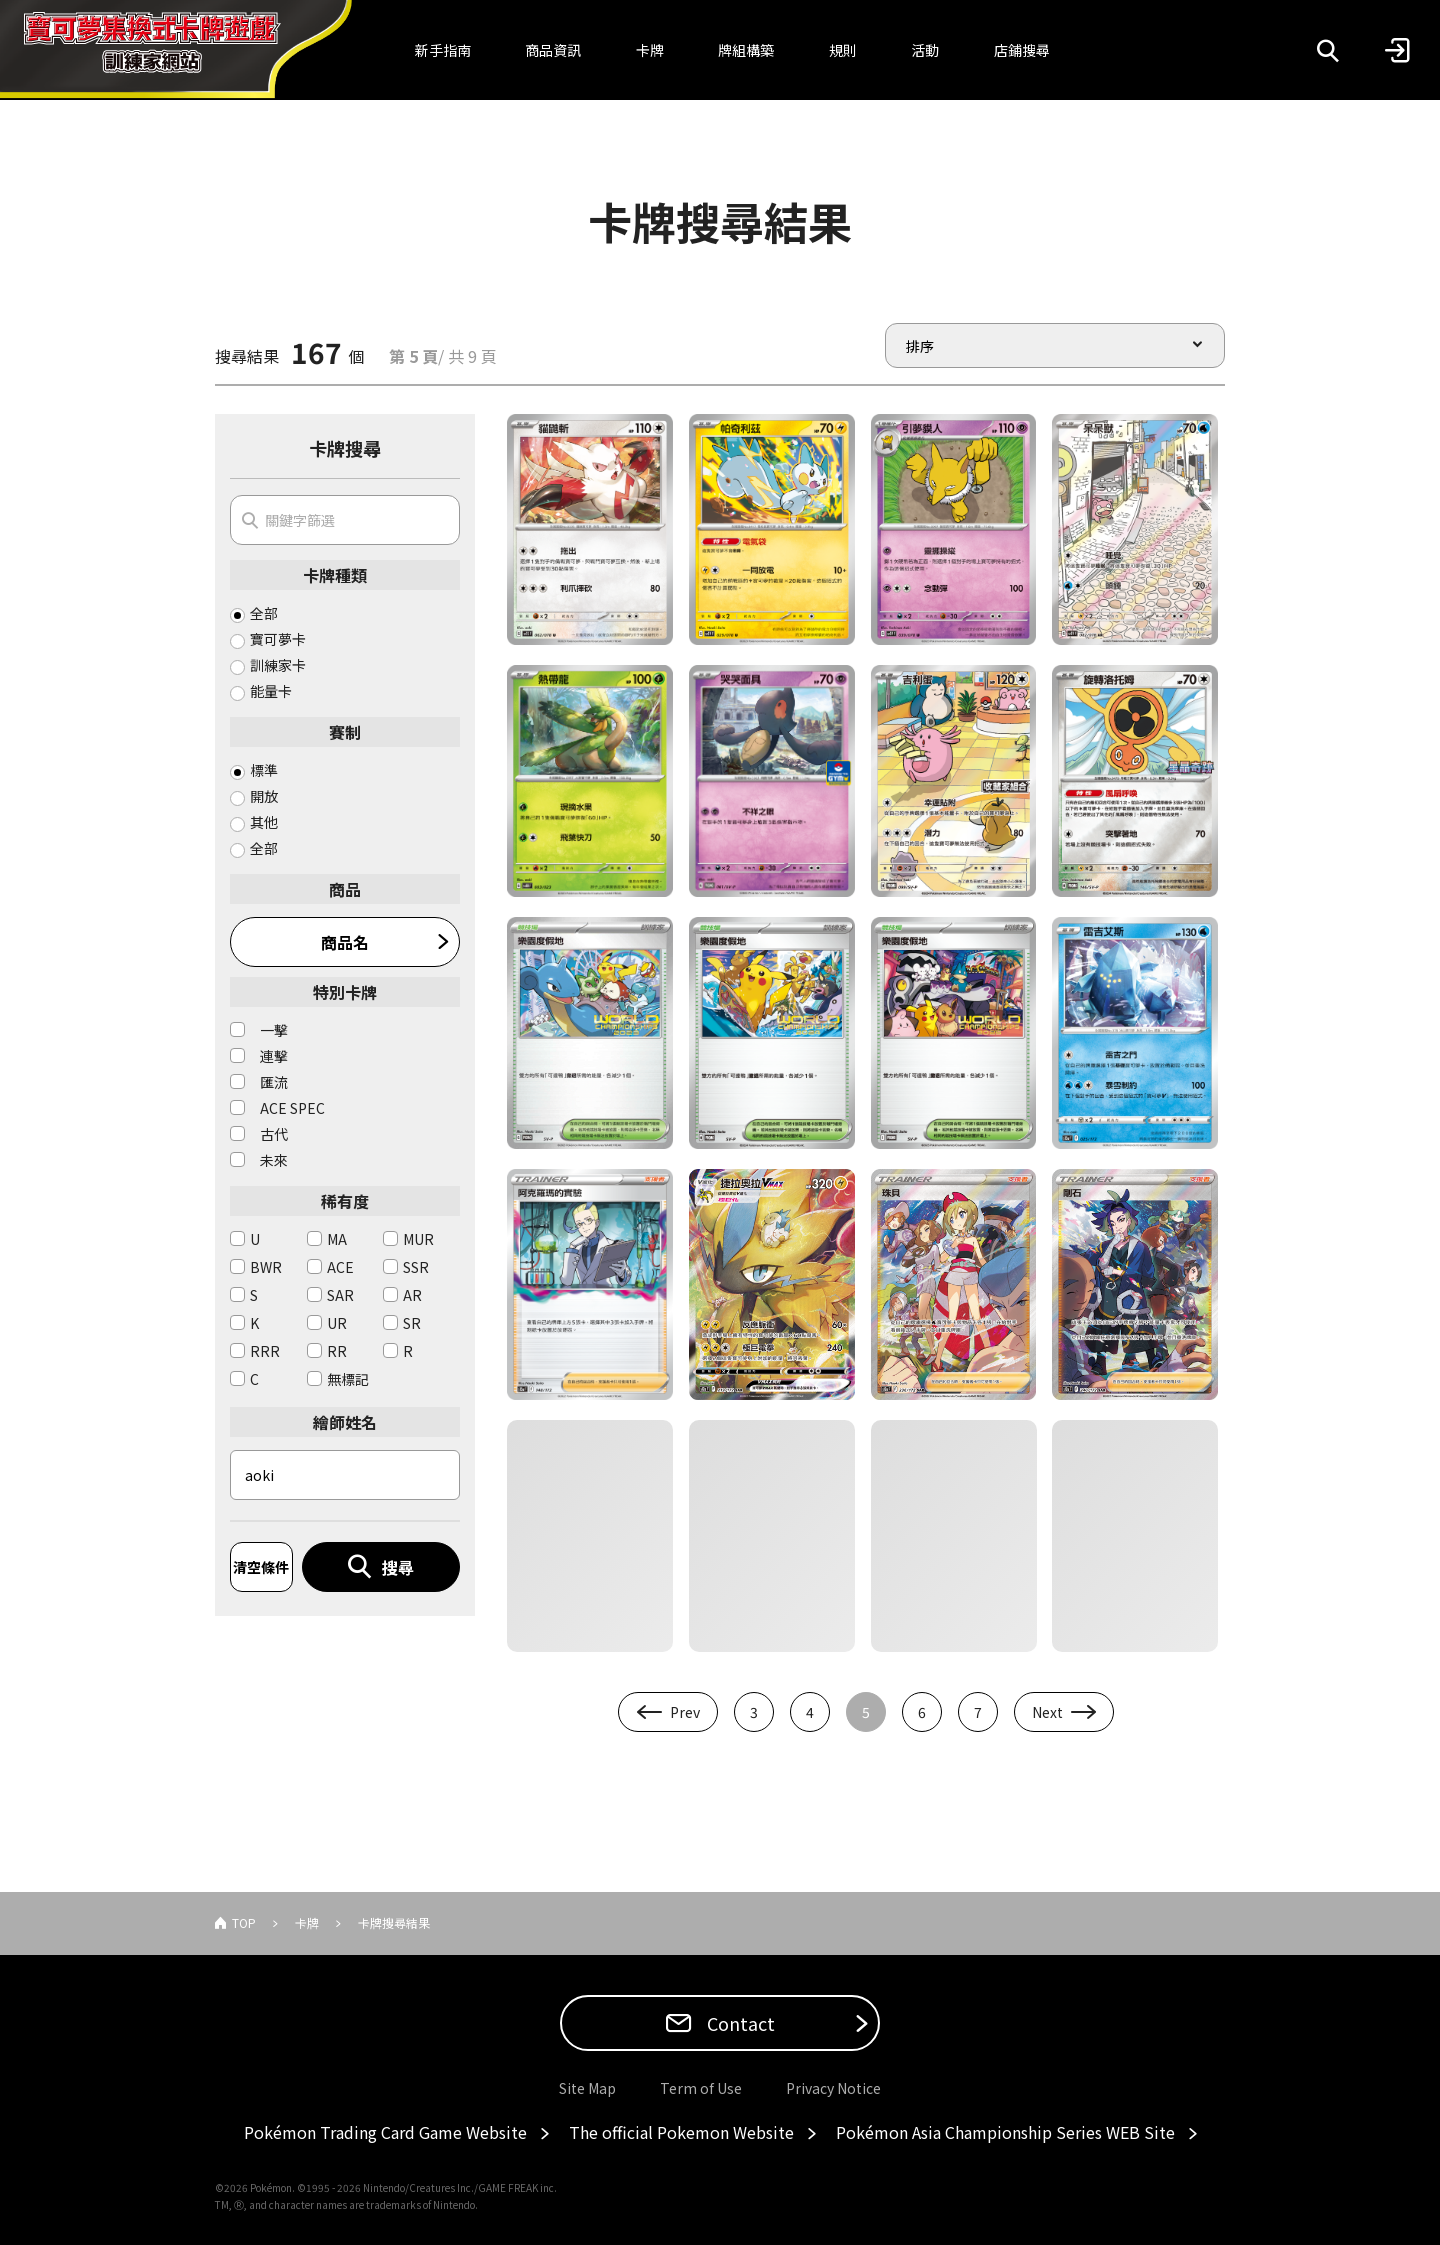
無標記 (348, 1379)
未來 (274, 1160)
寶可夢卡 (278, 639)
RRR (265, 1351)
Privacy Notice (833, 2088)
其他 (264, 822)
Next (1047, 1712)
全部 (264, 613)
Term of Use (701, 2088)
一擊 (274, 1030)
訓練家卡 (278, 665)
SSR (416, 1267)
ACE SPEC (292, 1108)
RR (337, 1351)
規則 (843, 50)
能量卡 (271, 691)
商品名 (345, 942)
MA (337, 1239)
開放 (264, 796)
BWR (266, 1267)
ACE (340, 1267)
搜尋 (398, 1567)
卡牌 (650, 50)
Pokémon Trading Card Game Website (385, 2132)
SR (412, 1323)
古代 (274, 1134)
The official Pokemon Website (681, 2132)
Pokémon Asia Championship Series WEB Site (1005, 2132)
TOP (244, 1922)
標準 (264, 770)
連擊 (274, 1056)
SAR (340, 1295)
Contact (739, 2023)
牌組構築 (746, 50)
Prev (685, 1712)
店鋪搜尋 (1022, 50)
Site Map (587, 2088)
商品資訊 (553, 50)
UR (337, 1323)
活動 (925, 50)
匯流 (274, 1082)
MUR (418, 1239)
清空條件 (261, 1567)
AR (412, 1295)
